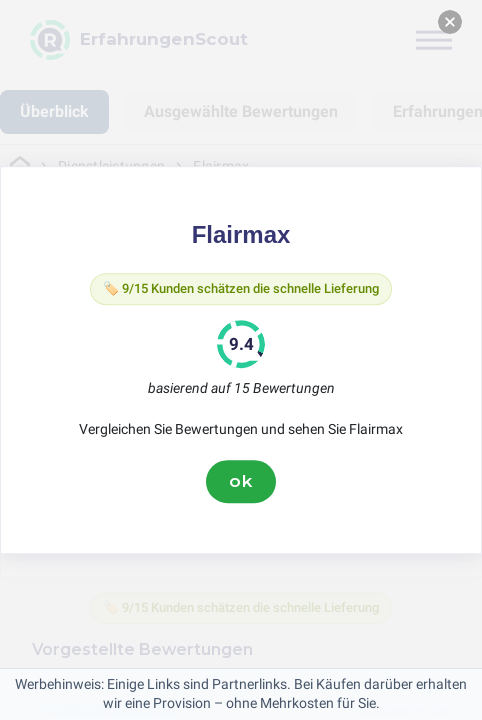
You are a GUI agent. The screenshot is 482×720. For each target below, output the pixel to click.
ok (241, 481)
